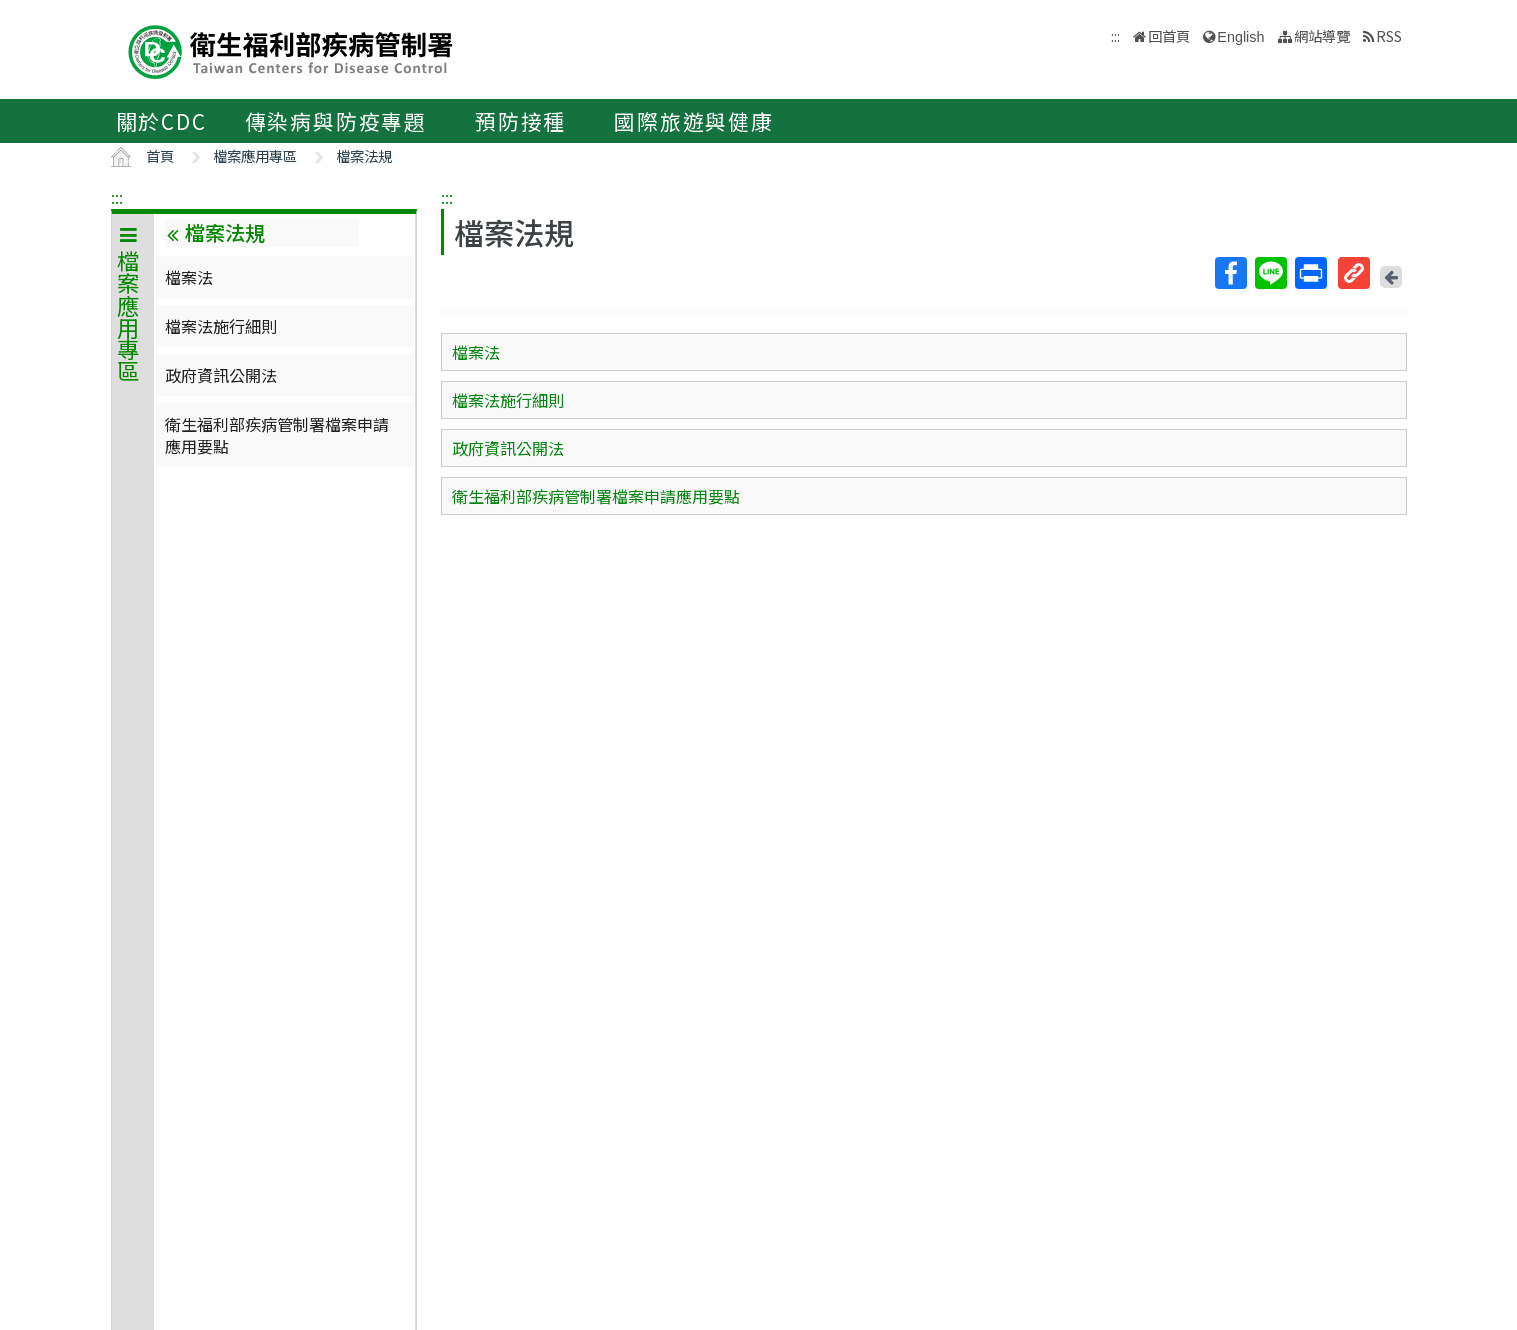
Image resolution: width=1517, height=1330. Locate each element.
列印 (1310, 273)
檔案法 (189, 277)
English (1240, 37)
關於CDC (161, 121)
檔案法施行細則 (221, 326)
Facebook (1230, 273)
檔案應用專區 (255, 155)
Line (1270, 273)
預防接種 (520, 121)
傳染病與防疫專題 (336, 121)
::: (117, 197)
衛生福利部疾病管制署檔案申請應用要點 (277, 435)
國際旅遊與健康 (694, 121)
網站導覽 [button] (1322, 35)
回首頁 (1169, 35)
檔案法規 (364, 155)
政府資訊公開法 (221, 375)
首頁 (160, 155)
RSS (1389, 35)
